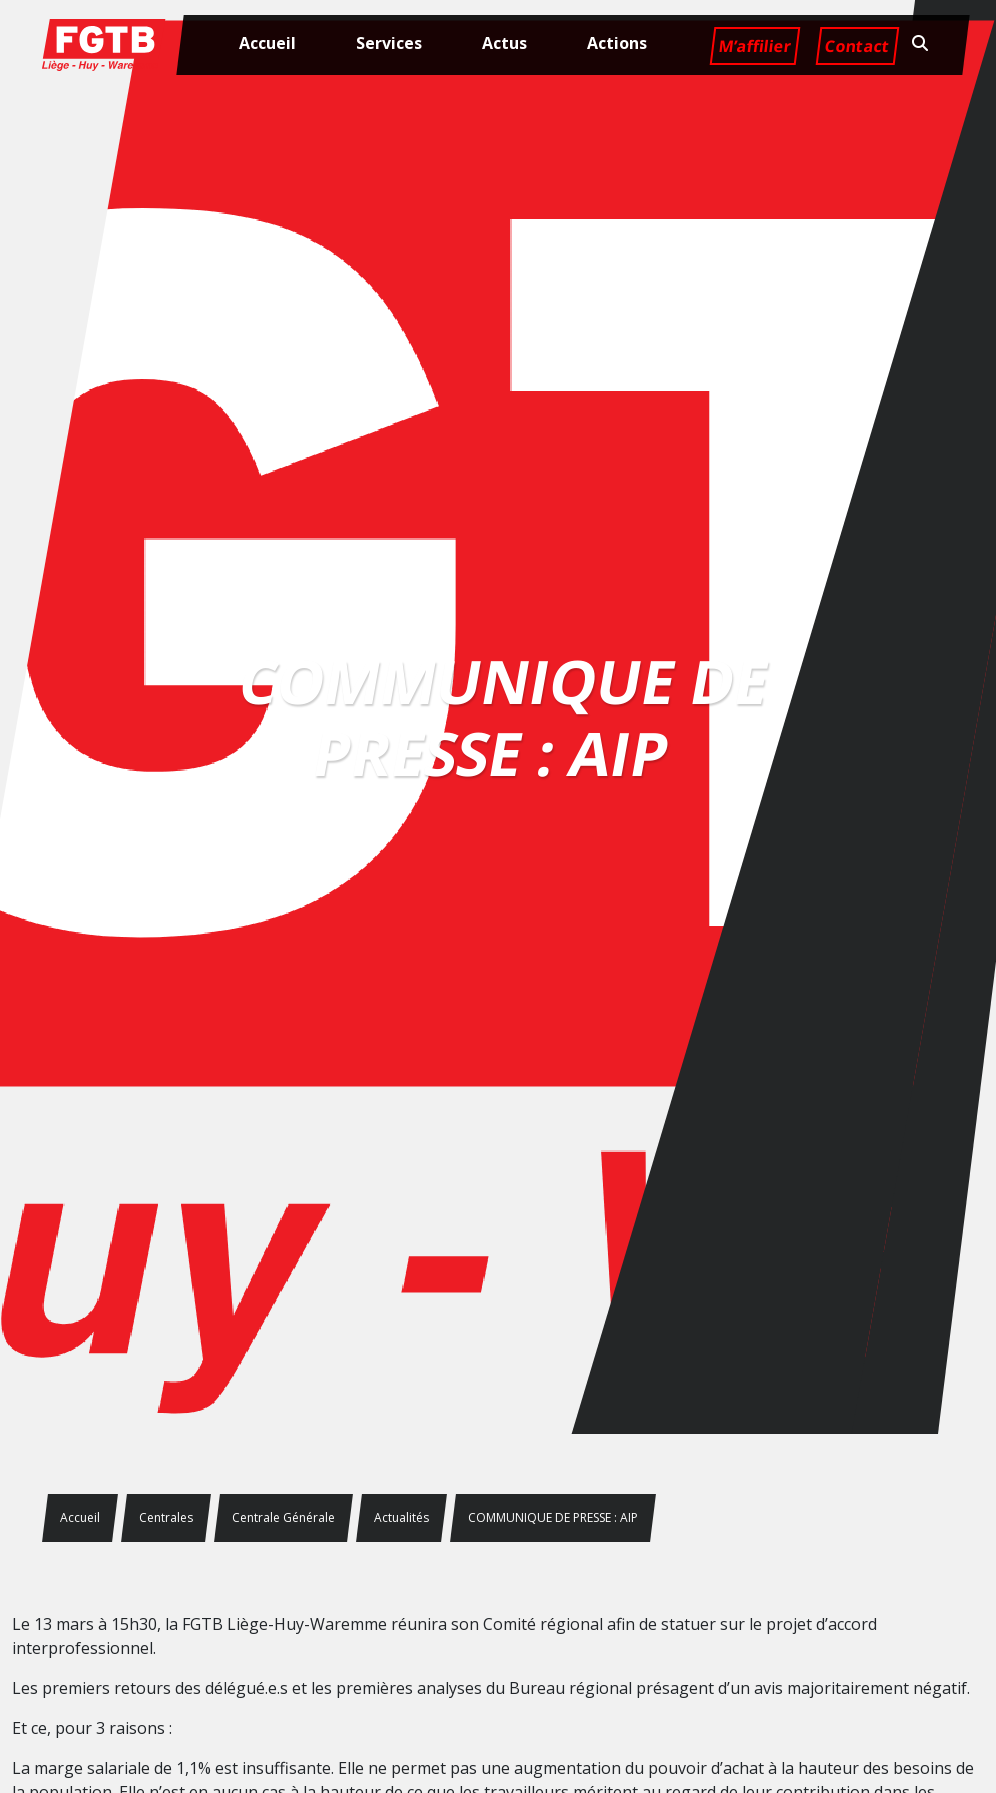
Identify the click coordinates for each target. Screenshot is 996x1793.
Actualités (401, 1517)
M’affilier (754, 46)
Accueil (267, 43)
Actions (617, 43)
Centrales (166, 1517)
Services (389, 43)
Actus (504, 43)
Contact (857, 46)
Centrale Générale (283, 1517)
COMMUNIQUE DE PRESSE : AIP (553, 1517)
